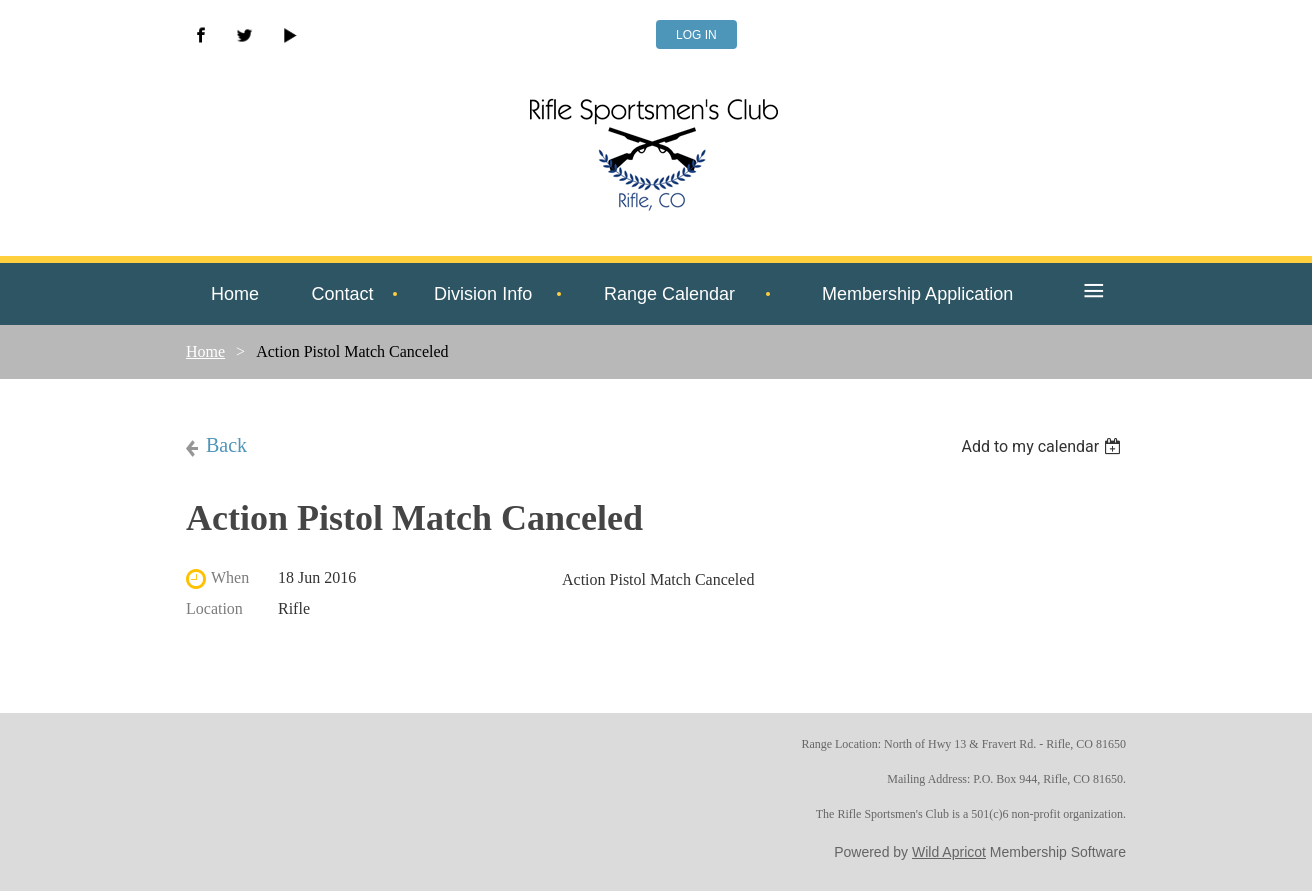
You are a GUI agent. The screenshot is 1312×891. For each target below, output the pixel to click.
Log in (696, 35)
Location (214, 608)
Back (226, 445)
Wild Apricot (949, 852)
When (230, 577)
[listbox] (1043, 446)
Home (205, 351)
